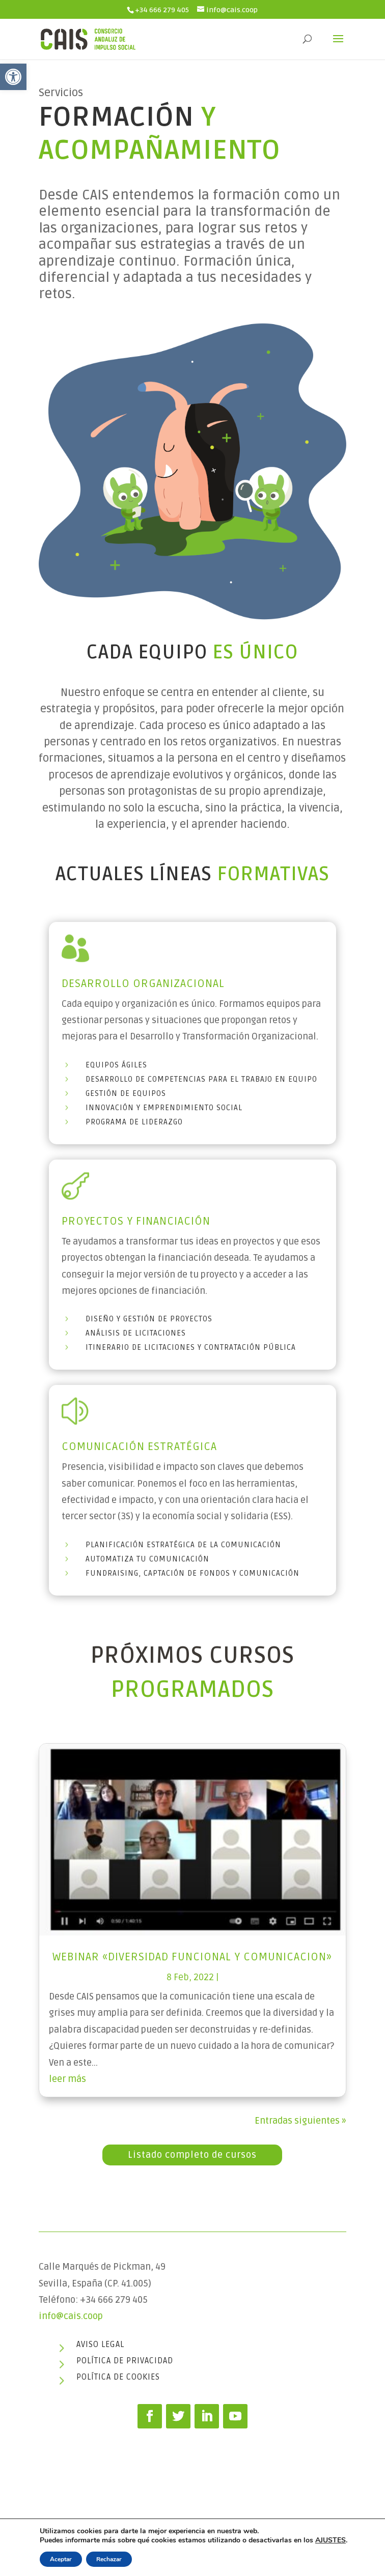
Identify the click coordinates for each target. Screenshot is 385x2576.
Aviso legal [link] (100, 2344)
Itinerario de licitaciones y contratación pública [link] (191, 1347)
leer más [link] (67, 2079)
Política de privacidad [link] (124, 2361)
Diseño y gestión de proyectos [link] (149, 1318)
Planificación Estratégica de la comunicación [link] (183, 1544)
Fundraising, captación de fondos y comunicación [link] (192, 1573)
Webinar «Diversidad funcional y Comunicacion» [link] (192, 1956)
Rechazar (109, 2559)
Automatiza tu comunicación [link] (147, 1559)
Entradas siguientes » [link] (300, 2120)
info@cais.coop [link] (71, 2316)
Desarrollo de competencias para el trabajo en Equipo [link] (201, 1079)
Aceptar (61, 2559)
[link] (13, 77)
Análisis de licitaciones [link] (136, 1333)
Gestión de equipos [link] (126, 1093)
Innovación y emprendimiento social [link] (164, 1107)
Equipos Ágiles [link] (116, 1064)
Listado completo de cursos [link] (192, 2154)
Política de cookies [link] (118, 2377)
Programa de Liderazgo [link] (134, 1121)
